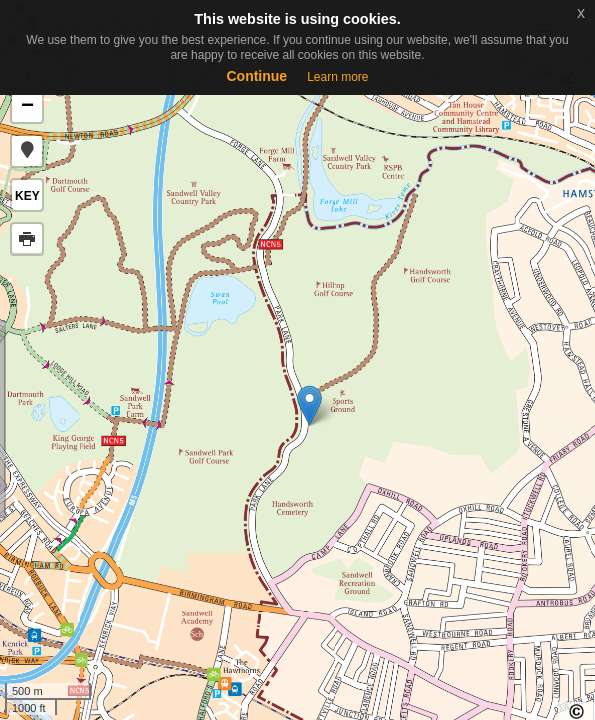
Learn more (337, 77)
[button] (27, 151)
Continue (256, 76)
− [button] (27, 107)
